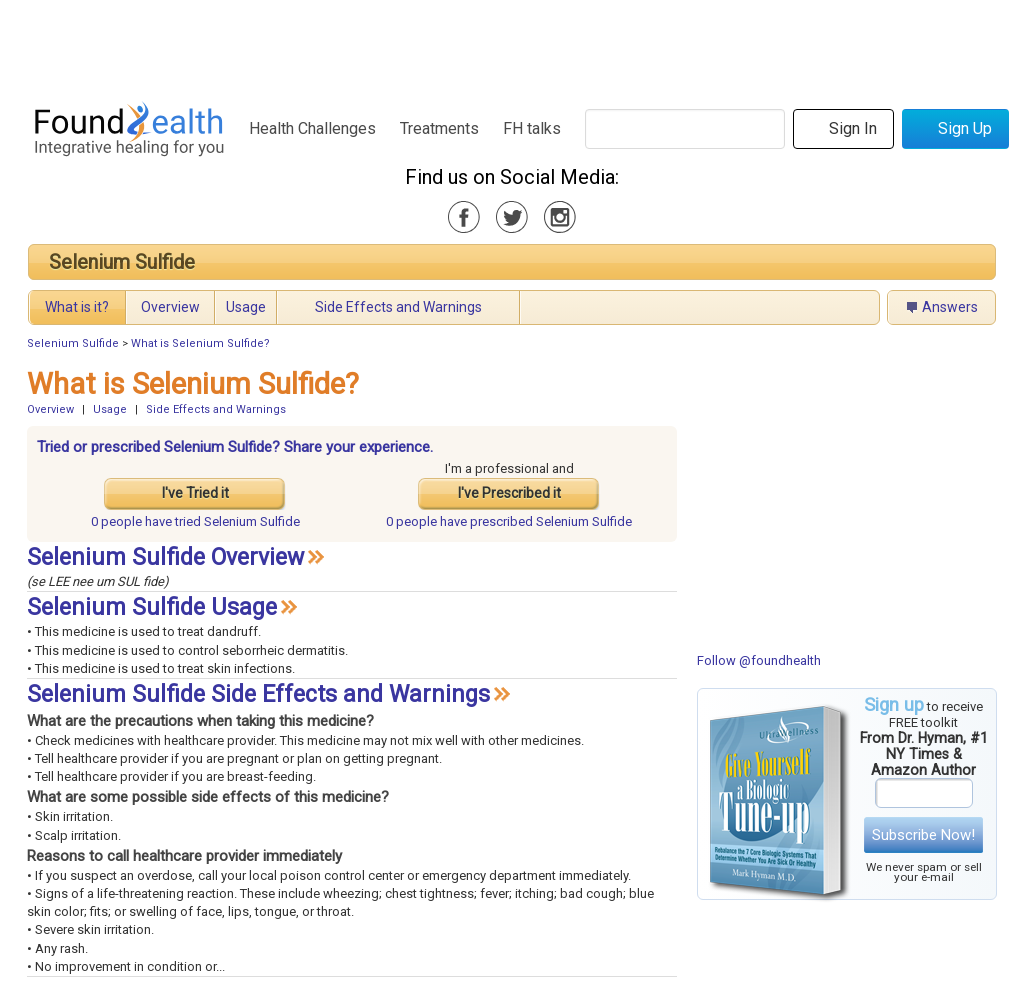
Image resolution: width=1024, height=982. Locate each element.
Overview (170, 307)
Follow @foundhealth (759, 660)
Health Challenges (312, 128)
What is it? (77, 307)
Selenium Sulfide (122, 262)
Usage (246, 307)
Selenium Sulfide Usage (152, 607)
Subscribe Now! (923, 835)
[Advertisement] (511, 45)
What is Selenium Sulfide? (200, 343)
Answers (950, 307)
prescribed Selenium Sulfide (509, 521)
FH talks (532, 128)
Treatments (439, 128)
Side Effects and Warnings (398, 307)
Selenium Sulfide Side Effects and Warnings (258, 694)
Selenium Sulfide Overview (165, 557)
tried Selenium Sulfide (195, 521)
